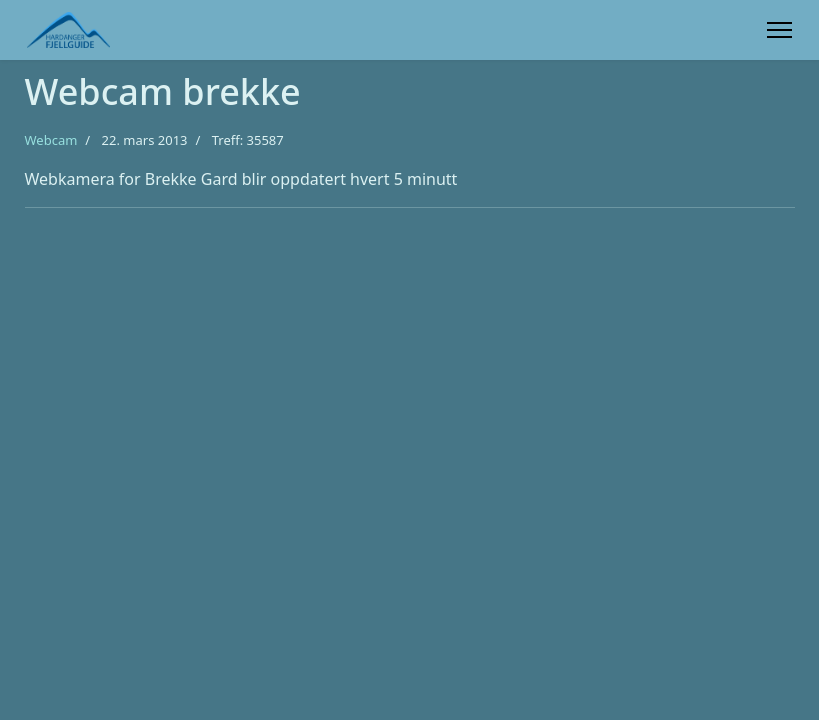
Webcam (51, 140)
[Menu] (779, 30)
